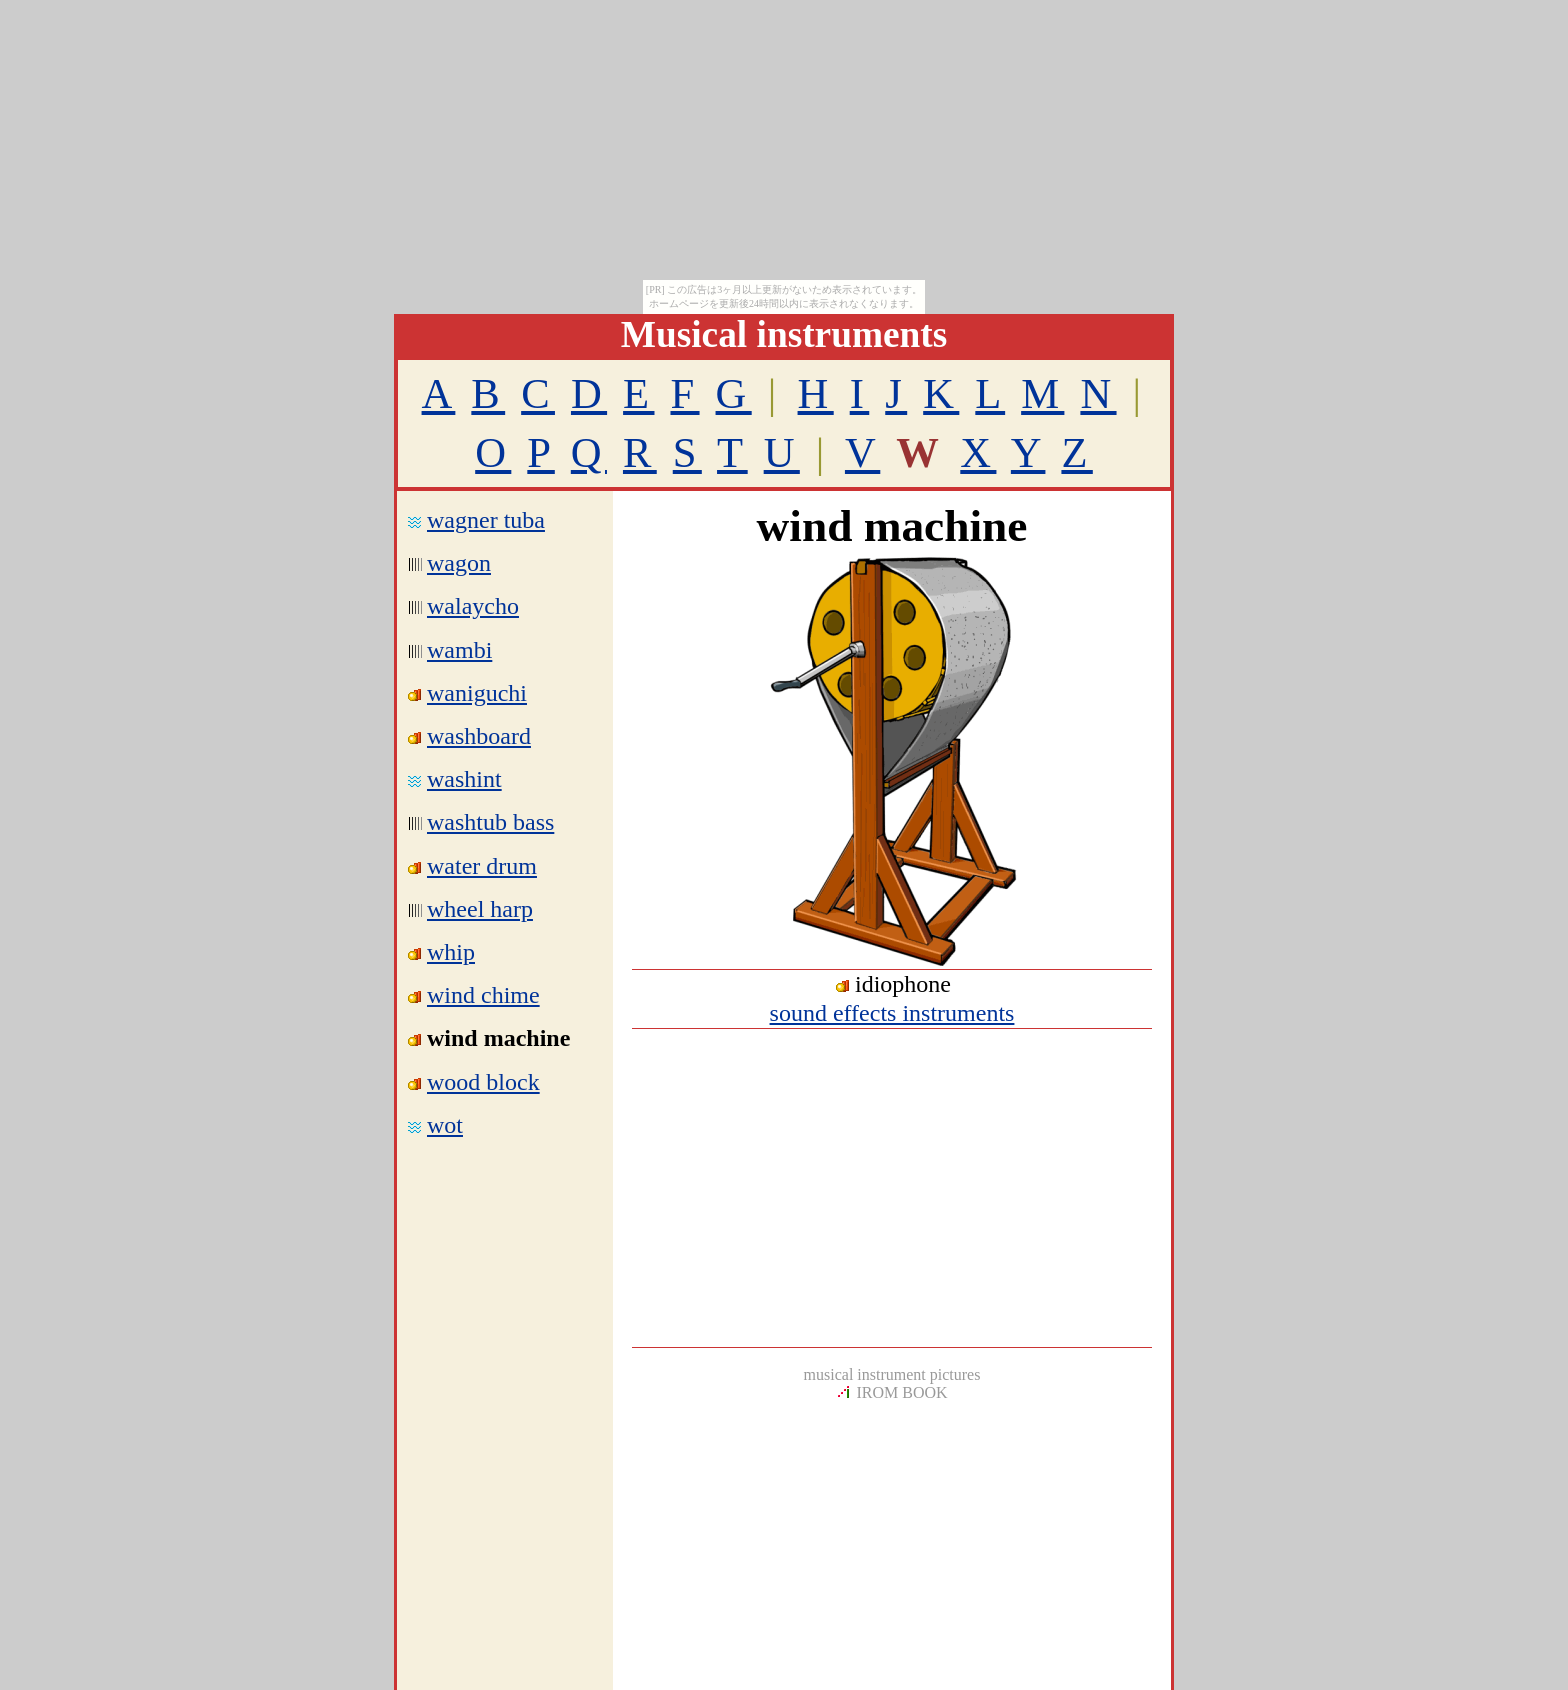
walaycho (473, 606)
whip (451, 952)
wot (445, 1125)
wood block (483, 1082)
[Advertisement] (892, 1188)
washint (464, 779)
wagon (459, 563)
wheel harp (480, 909)
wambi (459, 650)
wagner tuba (486, 520)
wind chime (483, 995)
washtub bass (490, 822)
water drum (482, 866)
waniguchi (477, 693)
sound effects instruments (892, 1013)
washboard (479, 736)
